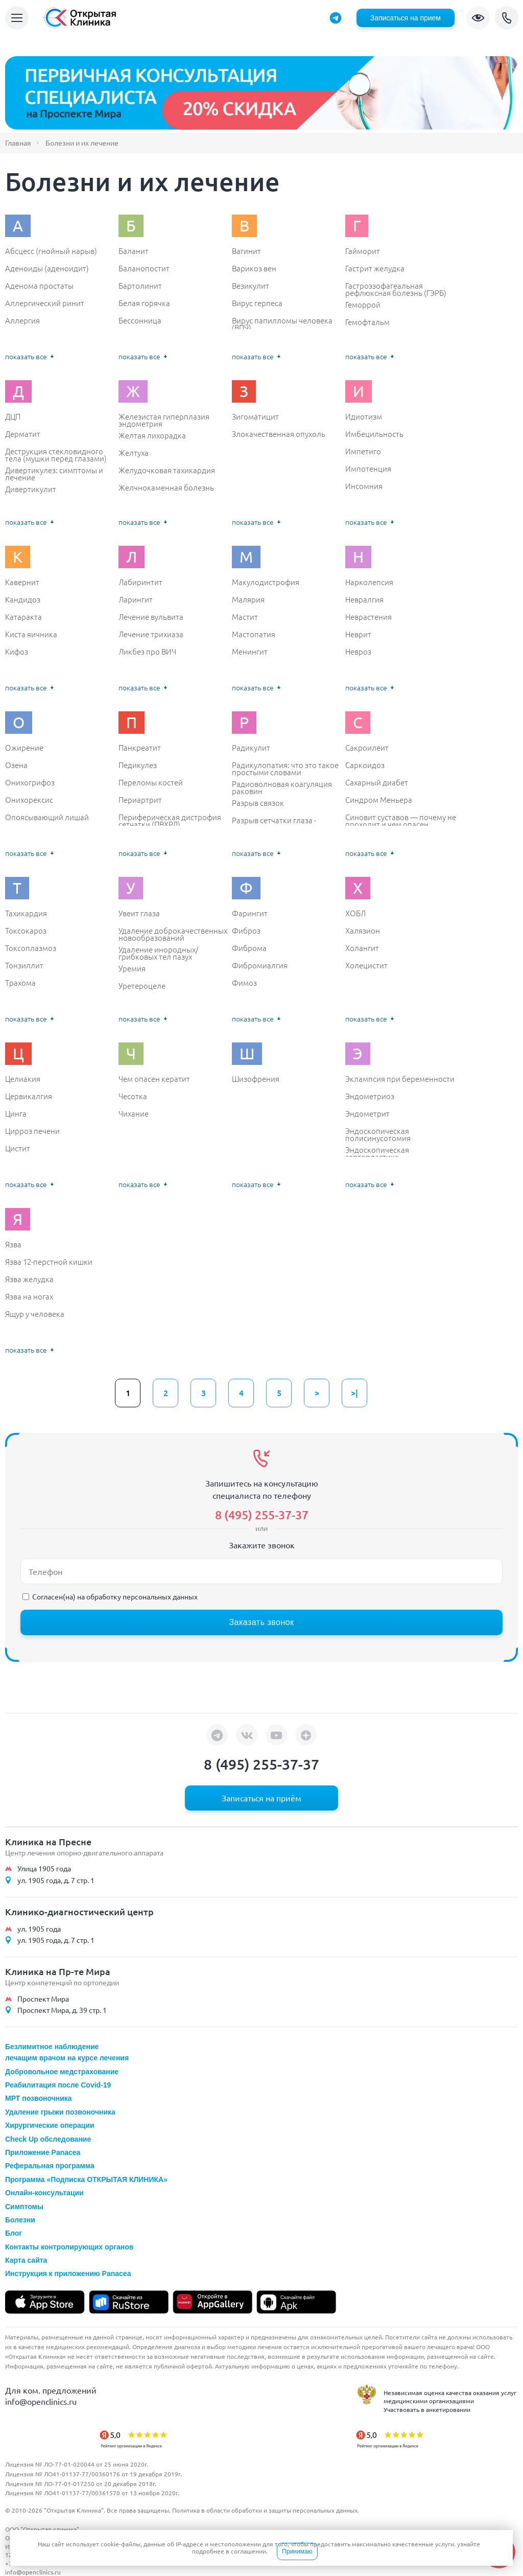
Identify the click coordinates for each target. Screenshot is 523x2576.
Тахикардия (26, 913)
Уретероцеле (141, 985)
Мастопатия (253, 634)
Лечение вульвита (150, 616)
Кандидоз (22, 599)
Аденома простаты (39, 285)
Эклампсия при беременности (400, 1078)
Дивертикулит (30, 489)
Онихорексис (29, 799)
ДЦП (12, 416)
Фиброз (246, 930)
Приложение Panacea (42, 2152)
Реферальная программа (49, 2166)
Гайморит (362, 250)
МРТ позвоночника (38, 2098)
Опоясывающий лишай (47, 817)
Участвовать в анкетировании (427, 2409)
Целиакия (22, 1078)
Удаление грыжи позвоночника (60, 2112)
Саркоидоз (365, 765)
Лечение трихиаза (150, 634)
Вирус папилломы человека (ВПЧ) (282, 324)
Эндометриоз (369, 1096)
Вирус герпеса (257, 303)
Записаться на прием (405, 18)
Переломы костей (150, 782)
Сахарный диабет (376, 782)
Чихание (133, 1113)
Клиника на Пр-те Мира (57, 1971)
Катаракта (23, 616)
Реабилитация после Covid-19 (58, 2085)
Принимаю (297, 2551)
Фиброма (249, 948)
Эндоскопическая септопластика (377, 1153)
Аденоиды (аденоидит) (47, 268)
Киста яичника (31, 634)
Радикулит (251, 747)
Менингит (250, 651)
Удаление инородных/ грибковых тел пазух (158, 953)
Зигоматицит (255, 416)
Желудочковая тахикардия (166, 470)
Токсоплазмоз (30, 948)
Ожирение (24, 747)
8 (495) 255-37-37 (506, 18)
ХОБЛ (355, 913)
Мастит (245, 616)
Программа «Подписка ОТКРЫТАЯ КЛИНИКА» (86, 2179)
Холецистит (366, 965)
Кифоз (16, 651)
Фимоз (244, 982)
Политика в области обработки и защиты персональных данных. (265, 2510)
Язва (13, 1244)
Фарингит (250, 913)
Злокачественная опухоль (278, 433)
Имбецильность (374, 433)
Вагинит (246, 250)
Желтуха (133, 452)
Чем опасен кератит (154, 1078)
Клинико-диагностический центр (79, 1911)
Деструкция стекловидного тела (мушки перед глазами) (56, 454)
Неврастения (368, 616)
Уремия (132, 968)
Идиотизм (363, 416)
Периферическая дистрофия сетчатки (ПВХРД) (169, 820)
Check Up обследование (48, 2139)
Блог (13, 2233)
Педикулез (137, 765)
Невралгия (364, 599)
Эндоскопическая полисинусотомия (378, 1134)
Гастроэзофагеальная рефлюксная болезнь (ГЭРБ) (395, 289)
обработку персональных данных (142, 1596)
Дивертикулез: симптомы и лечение (54, 473)
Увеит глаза (139, 913)
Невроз (358, 651)
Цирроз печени (32, 1130)
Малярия (248, 599)
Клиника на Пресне (48, 1841)
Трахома (20, 982)
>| (354, 1392)
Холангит (362, 948)
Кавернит (22, 582)
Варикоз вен (254, 268)
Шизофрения (255, 1078)
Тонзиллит (24, 965)
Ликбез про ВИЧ (147, 651)
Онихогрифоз (30, 782)
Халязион (362, 930)
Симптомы (24, 2206)
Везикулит (250, 285)
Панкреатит (139, 747)
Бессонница (139, 320)
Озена (16, 765)
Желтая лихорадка (152, 435)
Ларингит (135, 599)
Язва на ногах (29, 1296)
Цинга (16, 1113)
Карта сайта (26, 2260)
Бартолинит (140, 285)
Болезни (20, 2220)
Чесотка (132, 1096)
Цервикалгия (28, 1096)
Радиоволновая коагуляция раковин (282, 787)
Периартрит (140, 799)
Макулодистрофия (265, 582)
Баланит (133, 250)
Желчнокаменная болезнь (166, 487)
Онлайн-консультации (44, 2193)
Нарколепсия (369, 582)
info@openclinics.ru (41, 2401)
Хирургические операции (49, 2125)
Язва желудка (29, 1279)
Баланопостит (144, 268)
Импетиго (363, 451)
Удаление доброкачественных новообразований (172, 934)
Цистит (17, 1148)
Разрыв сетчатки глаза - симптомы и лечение (274, 823)
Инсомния (364, 486)
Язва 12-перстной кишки (48, 1261)
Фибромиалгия (260, 965)
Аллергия (22, 320)
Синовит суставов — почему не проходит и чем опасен (400, 820)
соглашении (248, 2551)
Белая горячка (144, 303)
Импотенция (368, 468)
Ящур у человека (34, 1313)
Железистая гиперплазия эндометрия (163, 420)
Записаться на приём (261, 1798)
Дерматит (22, 433)
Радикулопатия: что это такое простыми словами (285, 768)
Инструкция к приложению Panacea (68, 2273)
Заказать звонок (261, 1622)
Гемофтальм (367, 322)
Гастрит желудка (375, 268)
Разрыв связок (258, 802)
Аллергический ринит (44, 303)
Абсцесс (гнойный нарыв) (51, 250)
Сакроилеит (367, 747)
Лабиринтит (140, 582)
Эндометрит (367, 1113)
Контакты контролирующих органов (69, 2247)
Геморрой (363, 304)
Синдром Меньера (378, 799)
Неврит (358, 634)
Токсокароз (25, 930)
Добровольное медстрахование (61, 2072)
